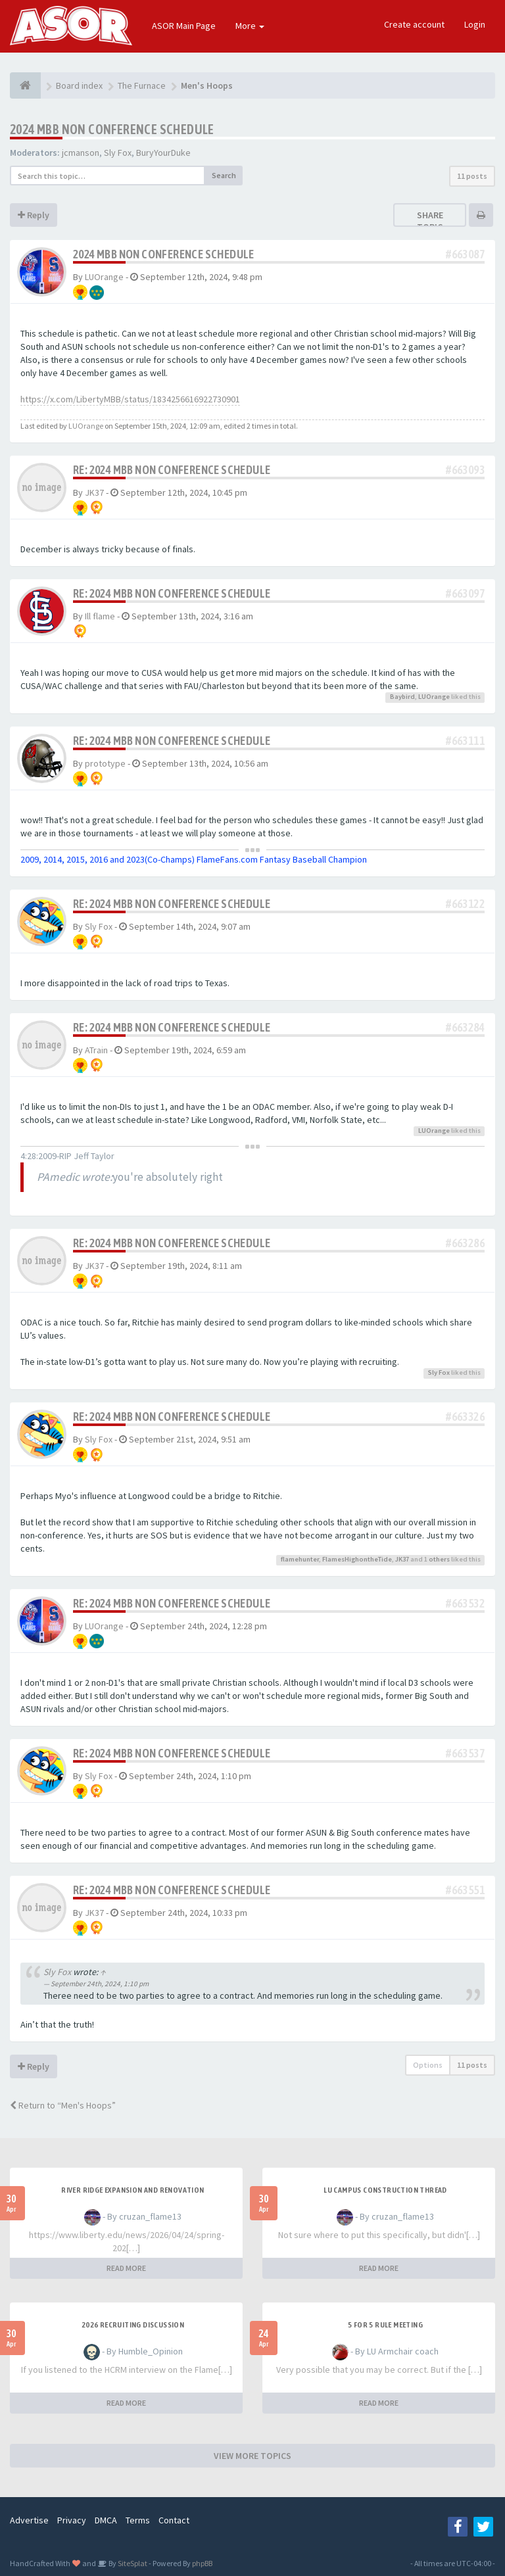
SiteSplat (131, 2563)
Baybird (402, 696)
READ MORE (126, 2268)
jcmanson (80, 152)
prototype (105, 763)
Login (474, 24)
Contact (173, 2520)
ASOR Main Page (184, 26)
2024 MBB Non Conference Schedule (112, 129)
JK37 (94, 492)
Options (428, 2065)
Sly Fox (118, 152)
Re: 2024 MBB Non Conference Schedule (171, 470)
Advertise (29, 2520)
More (249, 26)
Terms (138, 2520)
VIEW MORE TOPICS (252, 2456)
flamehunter (300, 1559)
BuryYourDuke (163, 152)
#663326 (465, 1416)
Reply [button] (33, 215)
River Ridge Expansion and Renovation (132, 2190)
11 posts (472, 176)
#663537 (465, 1753)
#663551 (465, 1890)
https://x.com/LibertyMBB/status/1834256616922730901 (130, 399)
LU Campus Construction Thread (385, 2190)
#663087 (465, 254)
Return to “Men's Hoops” (63, 2105)
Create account (414, 24)
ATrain (96, 1050)
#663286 (465, 1243)
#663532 (465, 1603)
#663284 (465, 1027)
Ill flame (100, 616)
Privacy (71, 2520)
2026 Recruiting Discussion (133, 2324)
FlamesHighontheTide (357, 1559)
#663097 (465, 593)
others (439, 1559)
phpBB (202, 2563)
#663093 (465, 470)
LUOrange (104, 277)
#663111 (465, 741)
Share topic (430, 221)
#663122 (465, 904)
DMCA (106, 2520)
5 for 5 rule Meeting (385, 2324)
